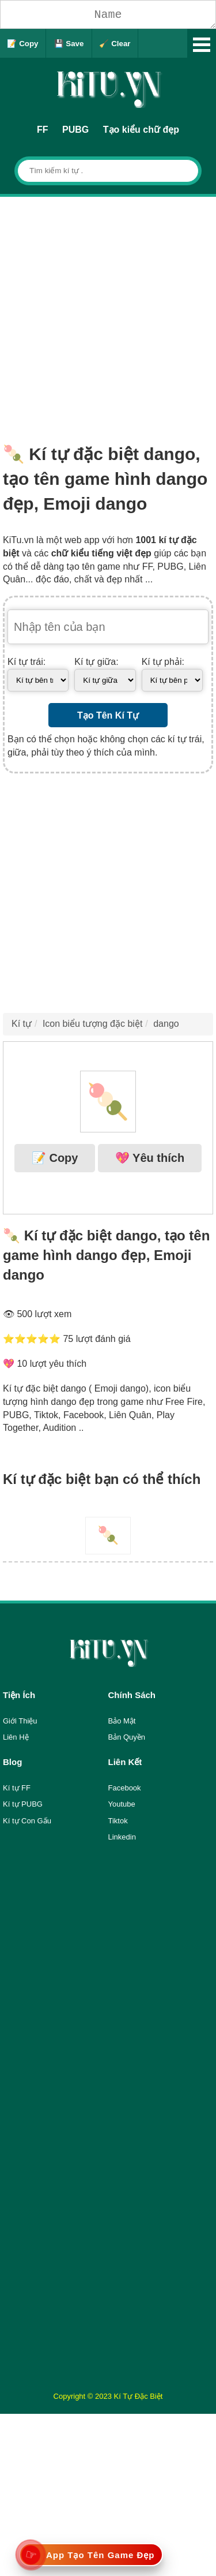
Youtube (121, 1804)
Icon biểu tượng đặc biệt (92, 1024)
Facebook (124, 1788)
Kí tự (22, 1024)
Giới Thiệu (20, 1721)
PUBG (75, 129)
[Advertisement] (108, 311)
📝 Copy (22, 43)
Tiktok (118, 1820)
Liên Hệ (16, 1737)
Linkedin (122, 1837)
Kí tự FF (17, 1788)
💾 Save (69, 43)
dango (166, 1024)
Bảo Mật (122, 1721)
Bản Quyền (127, 1737)
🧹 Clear (114, 43)
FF (42, 129)
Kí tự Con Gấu (27, 1820)
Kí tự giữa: (96, 662)
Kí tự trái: (26, 662)
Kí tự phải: (163, 662)
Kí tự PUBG (23, 1804)
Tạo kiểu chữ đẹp (141, 129)
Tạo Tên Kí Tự (108, 715)
